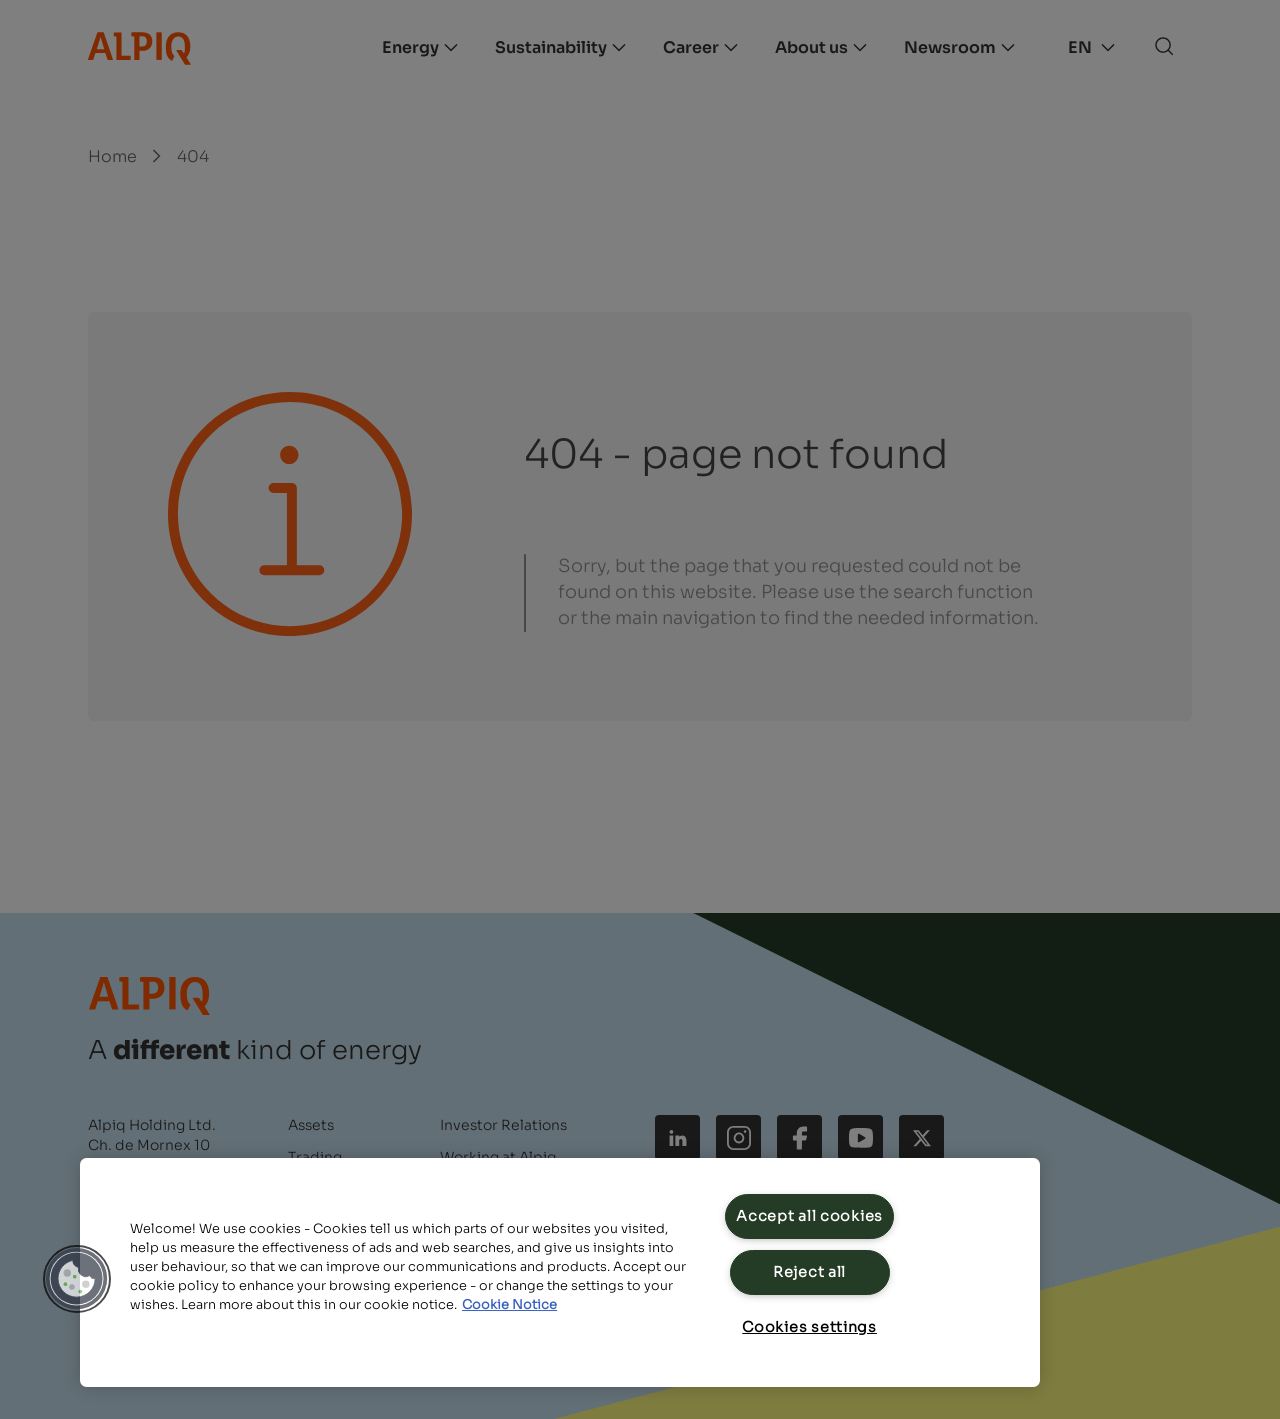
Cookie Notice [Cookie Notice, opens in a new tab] (509, 1305)
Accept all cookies (809, 1216)
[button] (77, 1279)
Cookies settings (809, 1327)
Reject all (809, 1272)
